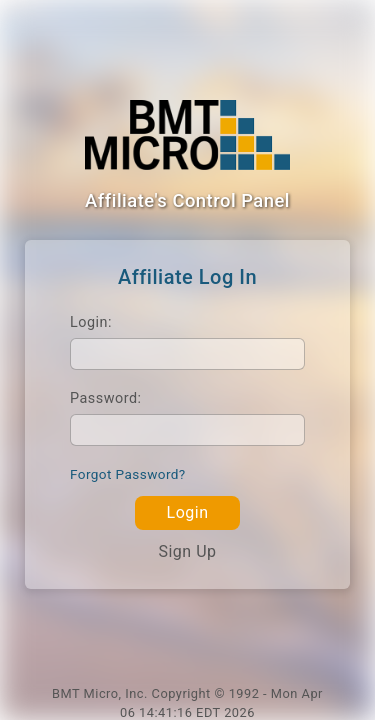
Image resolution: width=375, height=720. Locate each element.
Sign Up (187, 551)
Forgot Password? (128, 474)
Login (188, 512)
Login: (91, 322)
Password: (106, 398)
